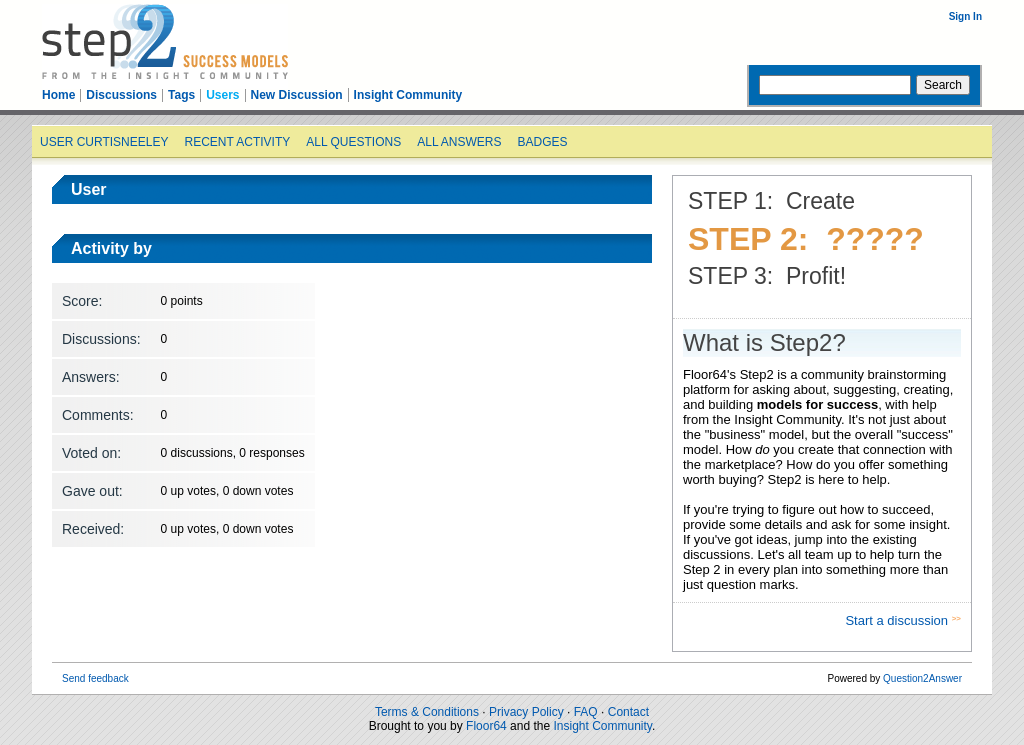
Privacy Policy (526, 712)
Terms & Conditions (427, 712)
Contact (628, 712)
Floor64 (486, 726)
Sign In (965, 16)
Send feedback (95, 678)
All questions (353, 142)
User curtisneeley (104, 142)
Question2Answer (922, 678)
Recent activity (237, 142)
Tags (181, 95)
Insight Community (408, 95)
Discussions (121, 95)
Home (58, 95)
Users (222, 95)
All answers (459, 142)
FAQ (586, 712)
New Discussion (297, 95)
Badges (542, 142)
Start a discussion (898, 620)
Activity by (111, 248)
